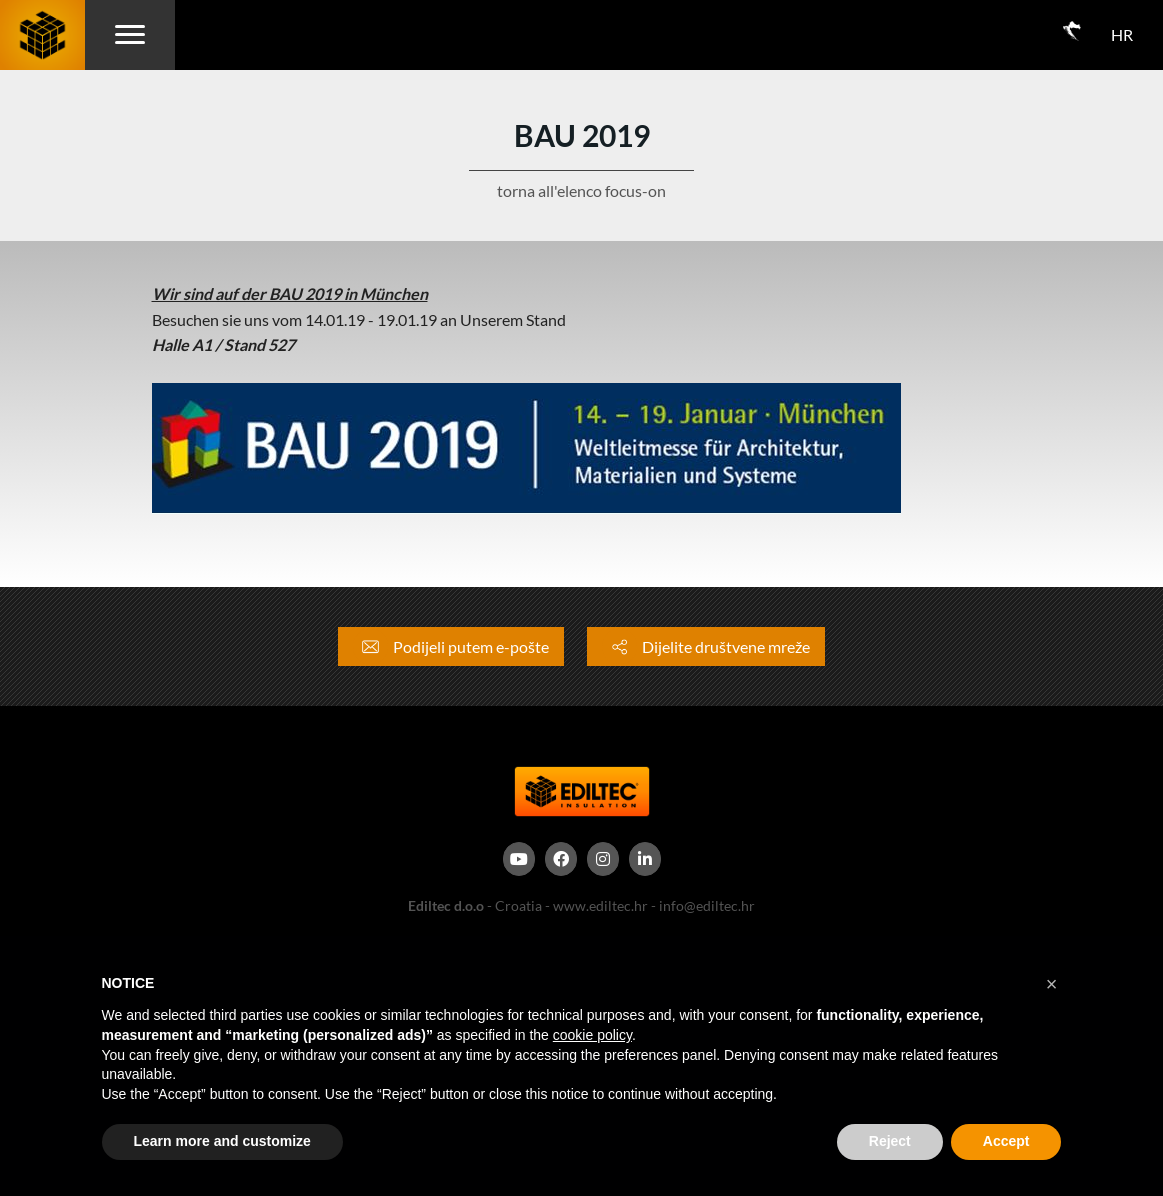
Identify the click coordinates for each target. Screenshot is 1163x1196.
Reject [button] (890, 1141)
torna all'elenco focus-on (581, 190)
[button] (1052, 984)
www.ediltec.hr (600, 905)
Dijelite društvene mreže (706, 646)
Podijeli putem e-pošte (451, 646)
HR (1122, 34)
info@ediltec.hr (707, 905)
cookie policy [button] (592, 1035)
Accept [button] (1006, 1141)
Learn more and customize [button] (222, 1141)
